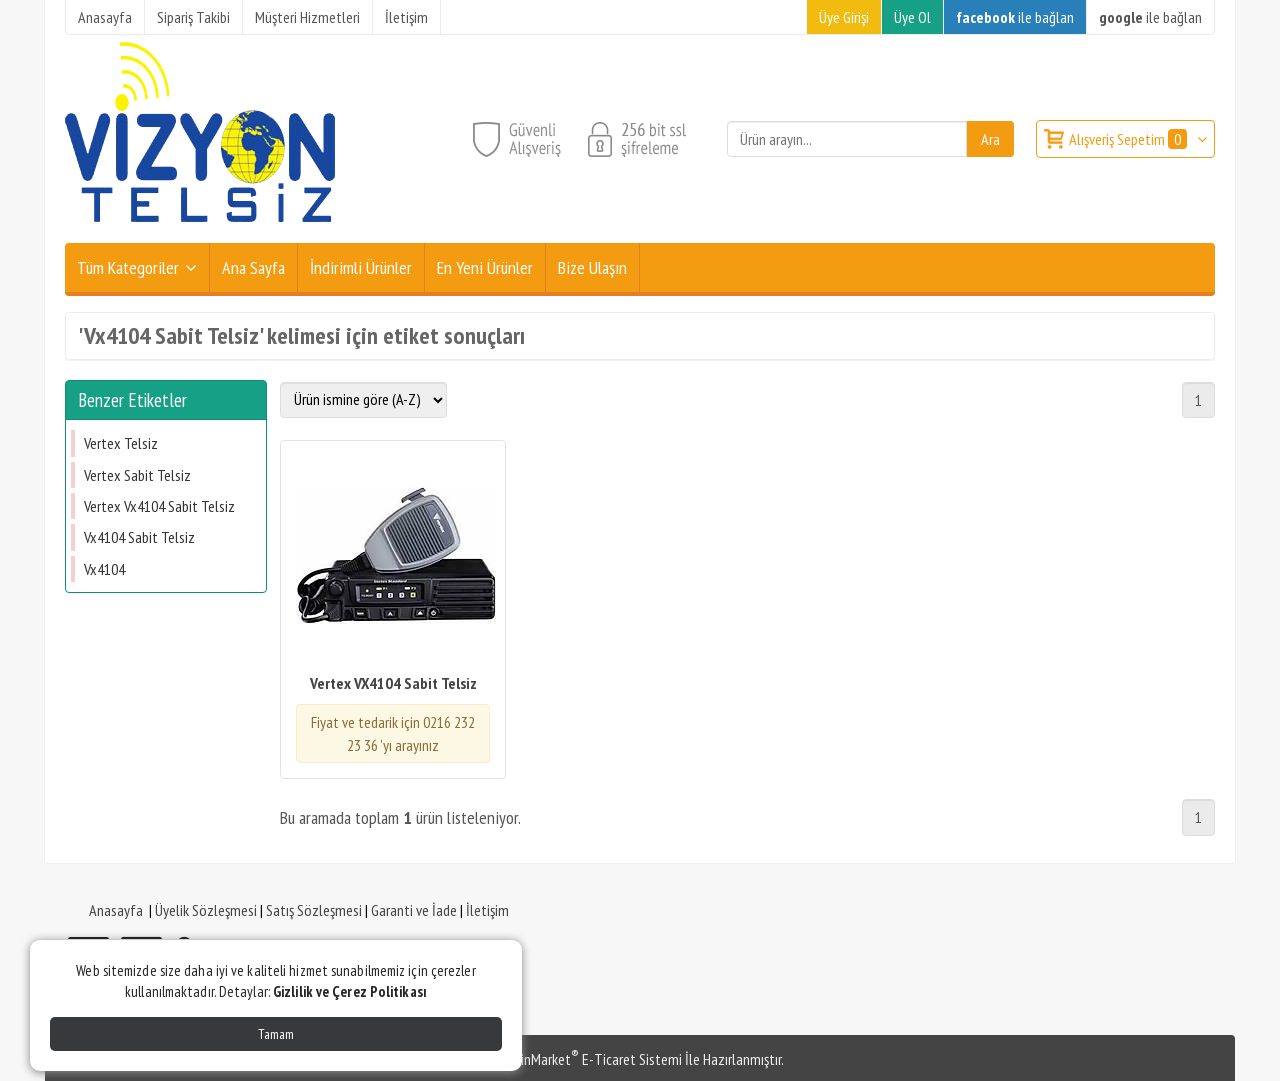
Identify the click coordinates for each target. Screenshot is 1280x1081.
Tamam (276, 1034)
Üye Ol (912, 17)
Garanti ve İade (414, 910)
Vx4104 (104, 569)
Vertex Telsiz (121, 443)
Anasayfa (116, 910)
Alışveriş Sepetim (1129, 139)
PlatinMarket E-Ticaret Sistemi (589, 1059)
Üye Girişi (844, 17)
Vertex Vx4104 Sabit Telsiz (159, 506)
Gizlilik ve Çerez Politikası (350, 991)
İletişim (487, 910)
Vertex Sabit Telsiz (137, 475)
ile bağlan (1015, 17)
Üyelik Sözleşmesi (206, 910)
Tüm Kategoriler (128, 267)
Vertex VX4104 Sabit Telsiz (393, 683)
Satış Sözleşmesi (314, 910)
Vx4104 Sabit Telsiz (139, 537)
